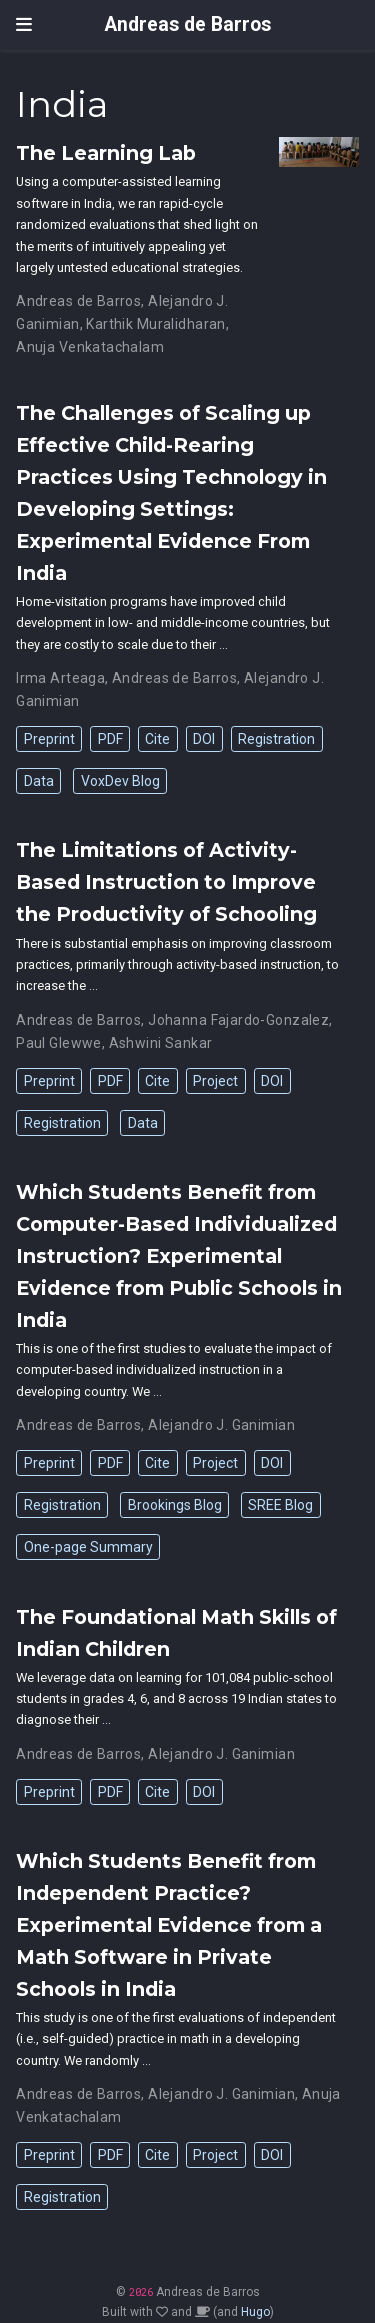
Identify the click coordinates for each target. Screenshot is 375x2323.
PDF (110, 739)
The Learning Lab (106, 153)
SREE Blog (280, 1505)
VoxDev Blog (120, 781)
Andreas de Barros (188, 24)
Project (215, 1081)
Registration (276, 739)
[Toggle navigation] (24, 24)
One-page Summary (88, 1547)
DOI (204, 739)
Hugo (255, 2312)
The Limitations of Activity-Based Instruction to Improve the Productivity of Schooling (166, 882)
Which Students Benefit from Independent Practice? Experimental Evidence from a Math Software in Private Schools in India (169, 1925)
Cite (157, 739)
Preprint (49, 739)
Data (39, 781)
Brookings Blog (175, 1505)
